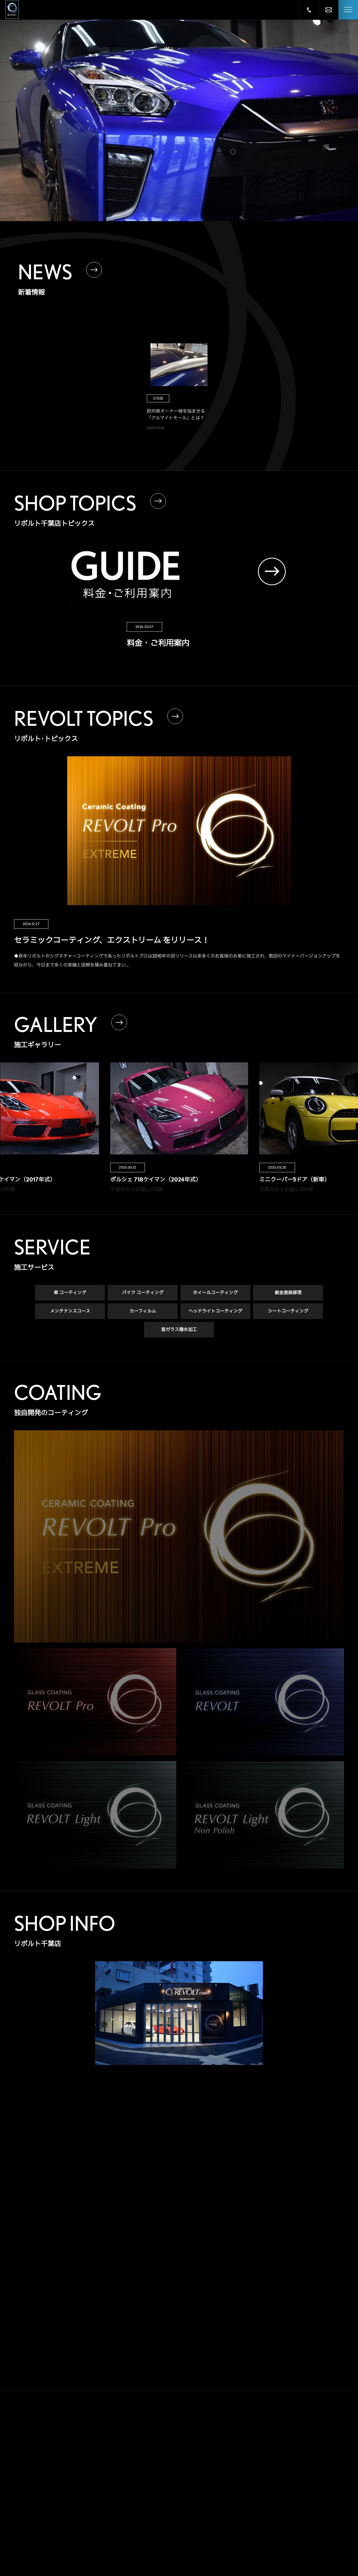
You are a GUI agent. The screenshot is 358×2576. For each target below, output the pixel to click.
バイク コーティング (142, 1293)
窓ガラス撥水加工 (179, 1330)
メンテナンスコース (70, 1311)
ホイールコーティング (215, 1293)
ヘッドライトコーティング (215, 1311)
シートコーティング (288, 1311)
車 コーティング (70, 1293)
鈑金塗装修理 (288, 1293)
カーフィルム (142, 1311)
